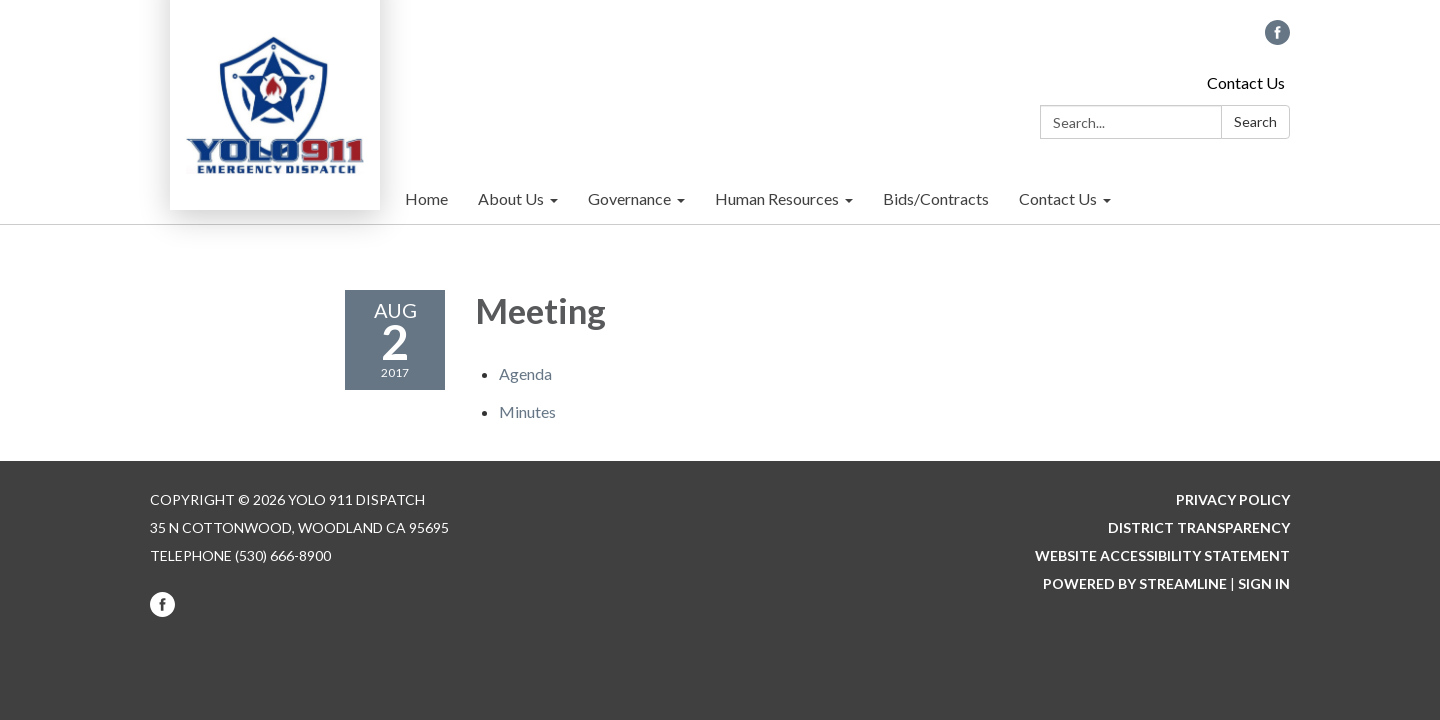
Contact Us (1246, 82)
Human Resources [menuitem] (777, 198)
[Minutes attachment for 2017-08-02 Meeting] (527, 411)
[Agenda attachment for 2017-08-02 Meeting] (525, 373)
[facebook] (1277, 38)
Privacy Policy (1233, 499)
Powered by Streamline (1135, 583)
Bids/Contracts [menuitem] (936, 198)
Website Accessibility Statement (1162, 555)
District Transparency (1199, 527)
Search (1255, 121)
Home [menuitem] (426, 198)
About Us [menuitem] (511, 198)
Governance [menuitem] (629, 198)
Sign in (1264, 583)
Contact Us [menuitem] (1058, 198)
